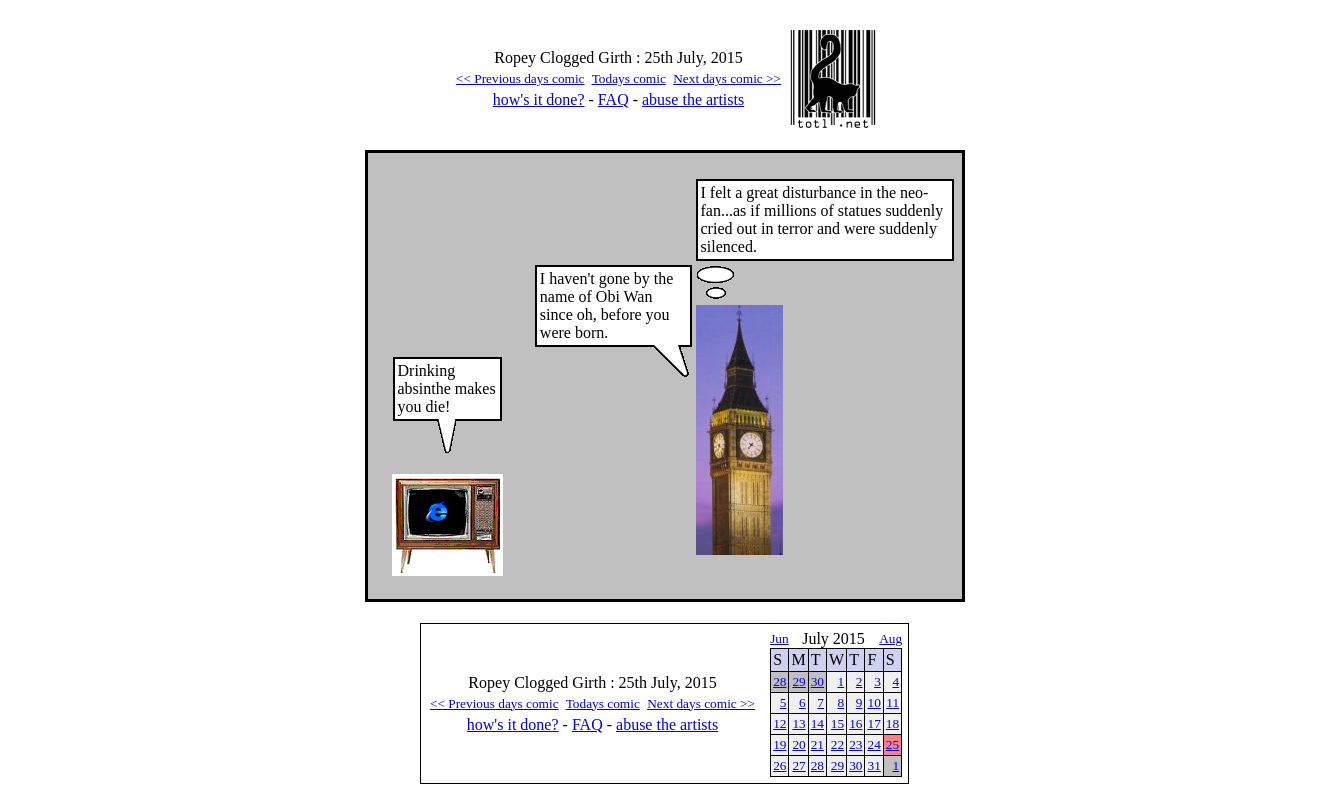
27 (798, 765)
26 (779, 765)
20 (798, 744)
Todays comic (629, 78)
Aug (890, 638)
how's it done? (539, 99)
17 (873, 723)
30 (817, 681)
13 (798, 723)
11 (892, 702)
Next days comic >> (727, 78)
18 (892, 723)
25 (892, 744)
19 (779, 744)
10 (873, 702)
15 (837, 723)
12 (779, 723)
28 (779, 681)
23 (855, 744)
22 (837, 744)
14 (817, 723)
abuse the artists (693, 99)
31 (873, 765)
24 (873, 744)
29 (798, 681)
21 (817, 744)
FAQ (613, 99)
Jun (779, 638)
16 (855, 723)
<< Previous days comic (520, 78)
